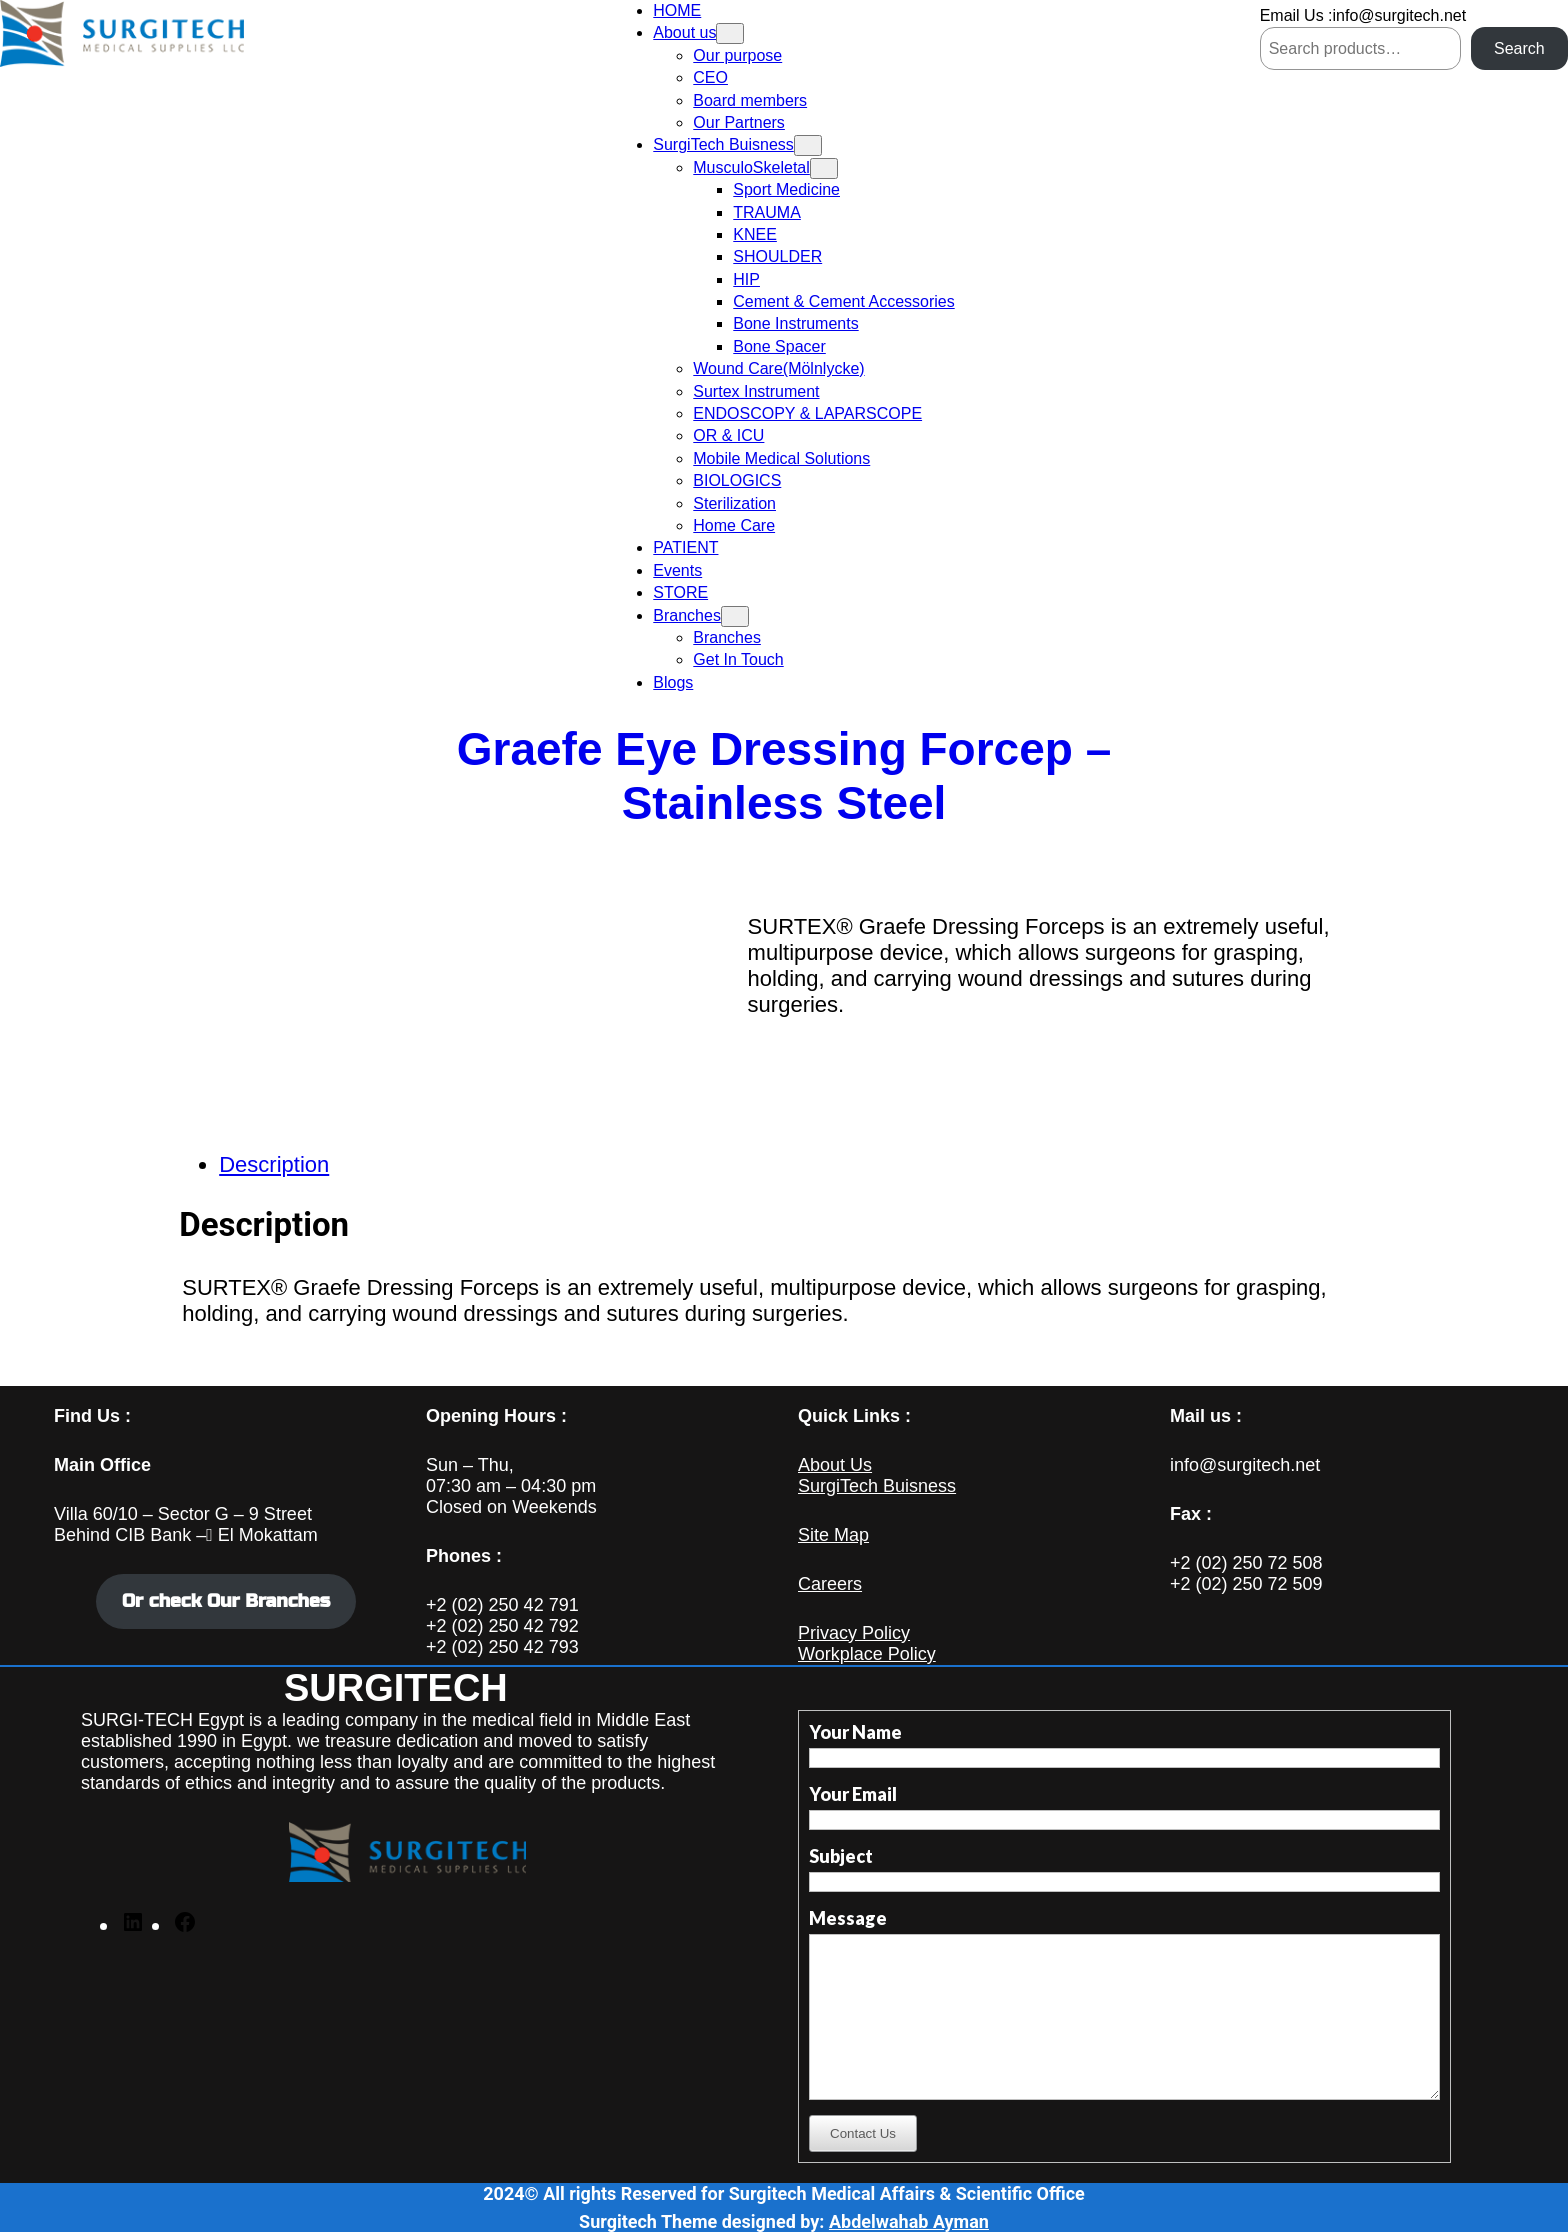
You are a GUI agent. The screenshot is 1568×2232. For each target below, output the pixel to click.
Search (1519, 48)
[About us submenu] (730, 33)
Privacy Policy (854, 1633)
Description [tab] (274, 1164)
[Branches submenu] (735, 616)
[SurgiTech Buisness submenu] (808, 145)
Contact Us (863, 2133)
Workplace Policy (867, 1654)
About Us (835, 1465)
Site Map (833, 1535)
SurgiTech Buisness (877, 1486)
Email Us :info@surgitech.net (1363, 15)
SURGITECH (396, 1688)
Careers (830, 1584)
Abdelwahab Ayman (909, 2221)
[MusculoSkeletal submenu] (824, 168)
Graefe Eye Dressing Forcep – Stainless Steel (784, 776)
